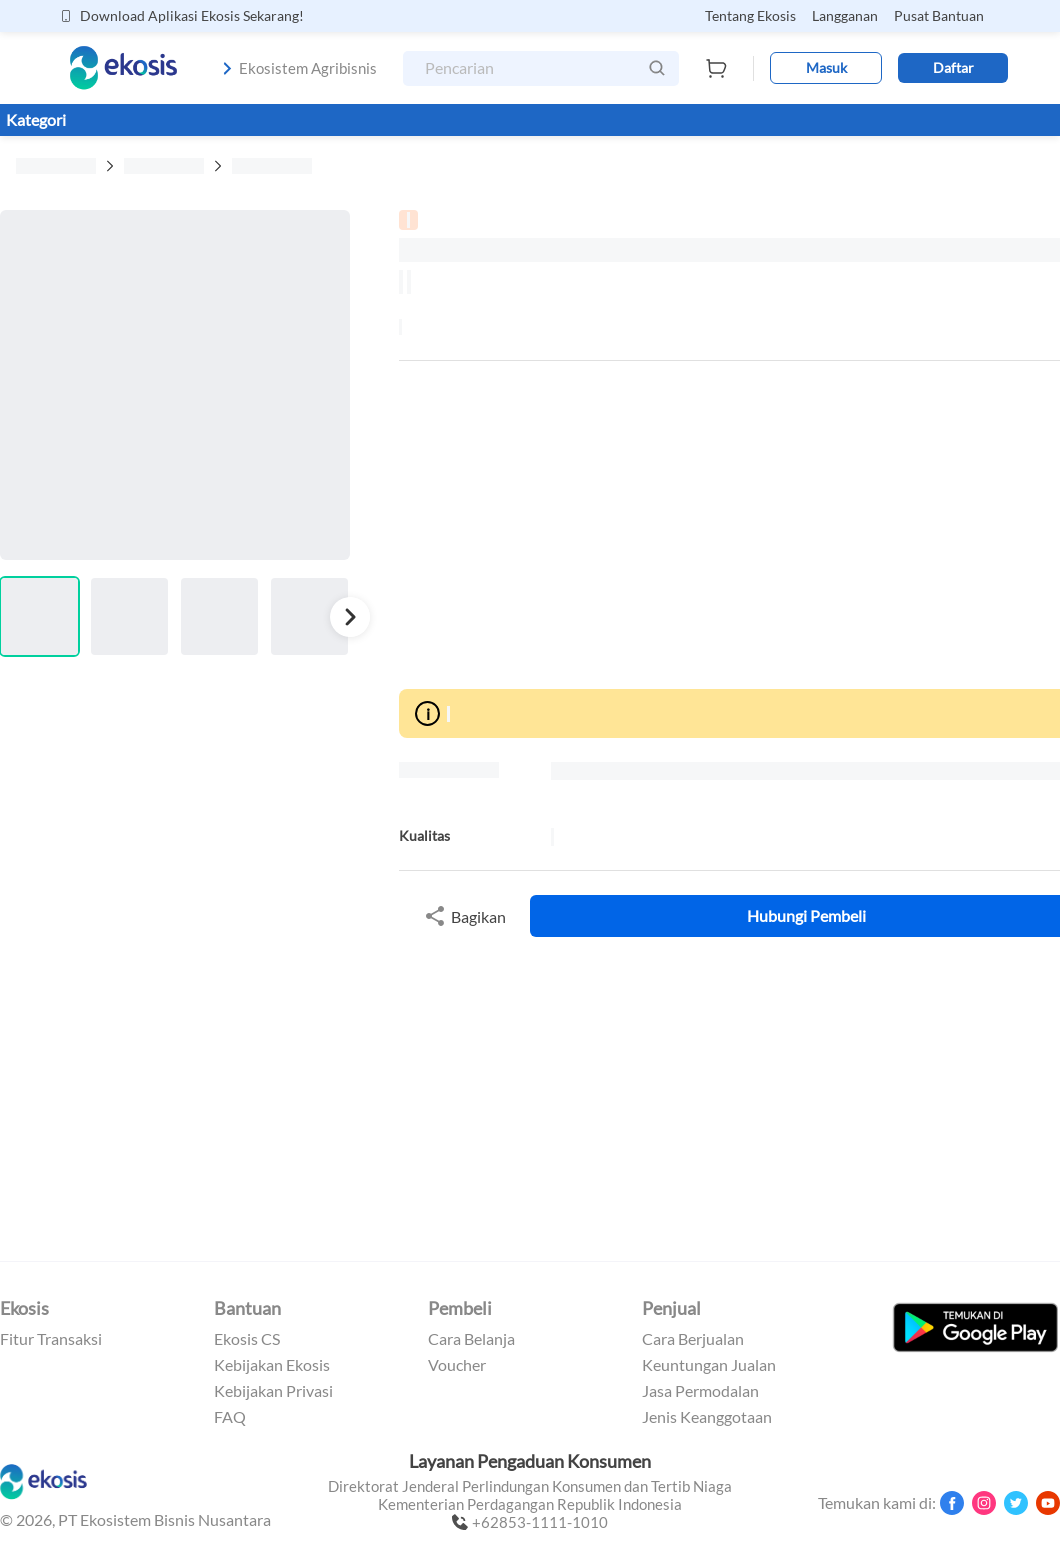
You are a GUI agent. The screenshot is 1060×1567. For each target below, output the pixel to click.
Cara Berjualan (693, 1339)
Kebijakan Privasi (273, 1391)
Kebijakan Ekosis (272, 1365)
